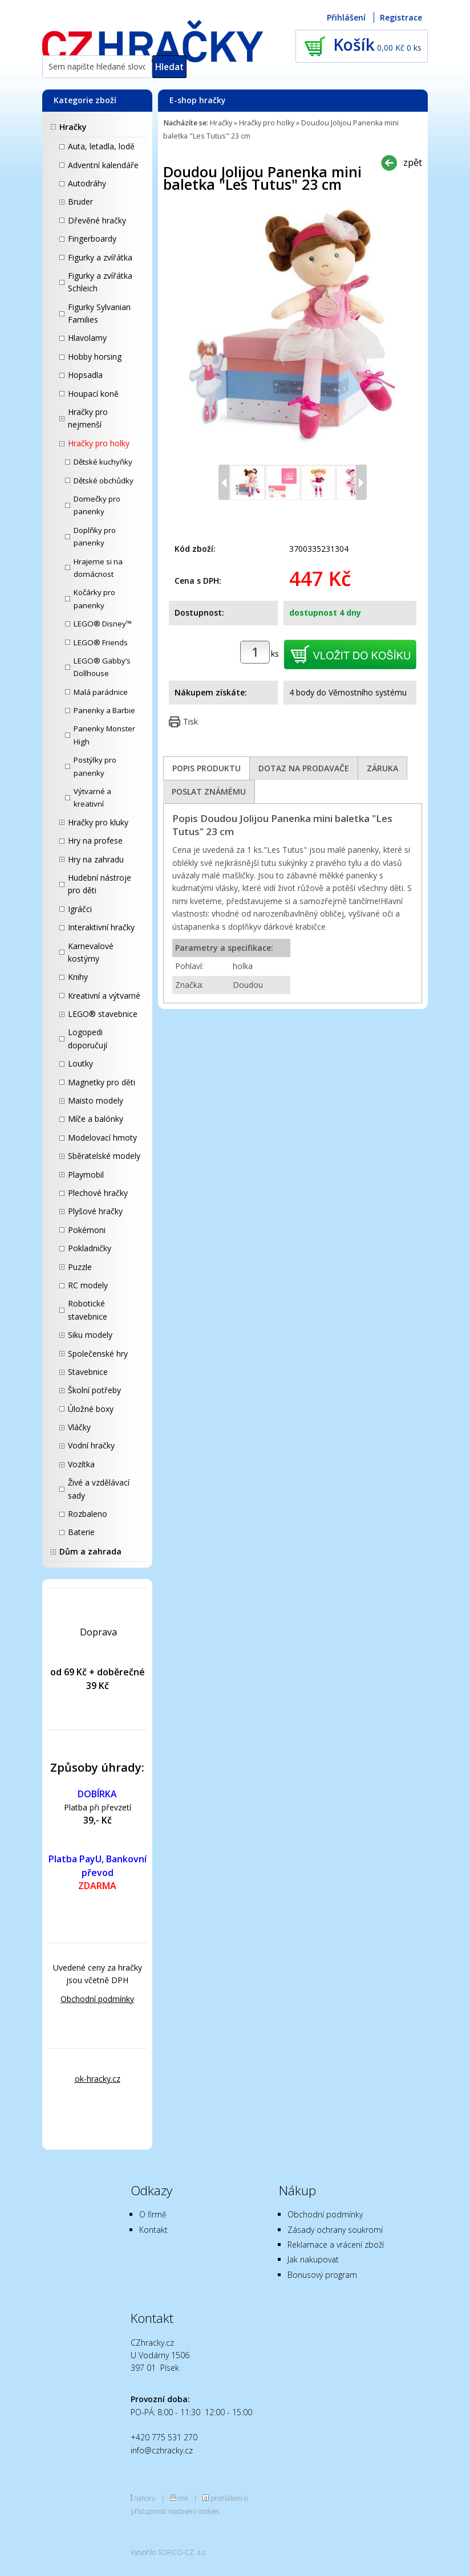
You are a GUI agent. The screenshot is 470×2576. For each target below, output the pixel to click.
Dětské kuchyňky (103, 462)
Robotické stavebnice (87, 1309)
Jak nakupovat (313, 2259)
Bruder (80, 201)
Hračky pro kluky (98, 822)
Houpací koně (93, 393)
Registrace (401, 17)
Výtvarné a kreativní (92, 797)
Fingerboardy (92, 238)
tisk (183, 2497)
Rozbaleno (87, 1513)
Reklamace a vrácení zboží (335, 2244)
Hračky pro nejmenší (88, 418)
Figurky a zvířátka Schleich (100, 282)
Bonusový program (322, 2274)
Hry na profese (95, 840)
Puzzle (80, 1266)
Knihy (78, 976)
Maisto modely (95, 1100)
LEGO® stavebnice (102, 1013)
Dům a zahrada (90, 1551)
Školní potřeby (94, 1390)
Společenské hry (98, 1353)
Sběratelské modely (104, 1155)
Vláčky (79, 1427)
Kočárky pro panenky (94, 598)
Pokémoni (87, 1229)
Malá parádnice (101, 692)
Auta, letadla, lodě (101, 146)
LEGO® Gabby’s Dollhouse (102, 667)
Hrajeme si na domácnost (98, 567)
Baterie (81, 1532)
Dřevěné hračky (97, 220)
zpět (412, 162)
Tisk (190, 721)
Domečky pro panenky (97, 505)
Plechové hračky (98, 1192)
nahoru (145, 2497)
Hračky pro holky (98, 443)
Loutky (80, 1063)
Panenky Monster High (104, 734)
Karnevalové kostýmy (91, 952)
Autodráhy (87, 183)
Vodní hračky (91, 1445)
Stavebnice (88, 1371)
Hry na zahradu (96, 859)
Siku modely (90, 1334)
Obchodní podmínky (97, 1998)
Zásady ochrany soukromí (335, 2229)
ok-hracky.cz (97, 2078)
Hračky (73, 126)
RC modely (88, 1285)
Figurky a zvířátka (100, 257)
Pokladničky (89, 1248)
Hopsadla (85, 374)
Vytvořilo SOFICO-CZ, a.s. (169, 2552)
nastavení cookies (193, 2511)
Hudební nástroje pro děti (99, 884)
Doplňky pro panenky (95, 536)
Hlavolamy (87, 337)
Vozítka (81, 1464)
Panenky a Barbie (104, 710)
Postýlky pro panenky (95, 766)
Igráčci (80, 909)
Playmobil (86, 1174)
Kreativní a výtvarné (104, 995)
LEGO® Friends (101, 642)
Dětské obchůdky (103, 480)
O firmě (153, 2214)
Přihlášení (346, 17)
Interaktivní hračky (101, 927)
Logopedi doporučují (87, 1038)
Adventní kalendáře (103, 165)
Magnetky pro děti (101, 1082)
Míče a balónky (95, 1118)
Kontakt (153, 2229)
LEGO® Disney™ (103, 623)
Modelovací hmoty (102, 1137)
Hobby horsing (94, 356)
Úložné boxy (91, 1408)
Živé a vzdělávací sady (98, 1488)
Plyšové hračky (95, 1211)
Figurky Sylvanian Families (99, 313)
